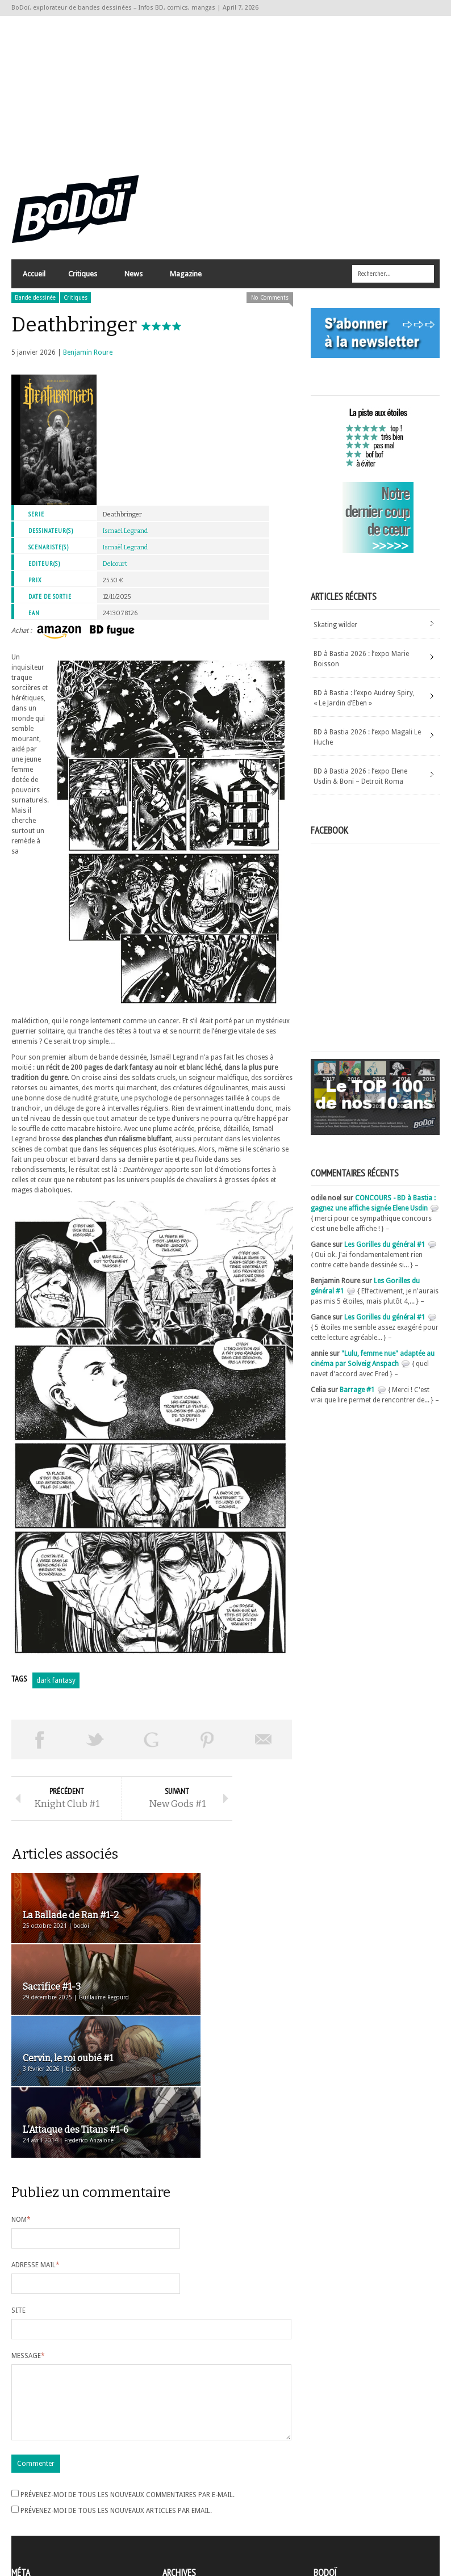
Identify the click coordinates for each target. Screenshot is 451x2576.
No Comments (270, 308)
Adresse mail (35, 2137)
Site (18, 2182)
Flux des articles (42, 2505)
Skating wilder (335, 635)
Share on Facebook (39, 1750)
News (133, 287)
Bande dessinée (35, 308)
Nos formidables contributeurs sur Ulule (379, 2520)
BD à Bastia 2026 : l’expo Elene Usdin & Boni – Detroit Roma (360, 787)
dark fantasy (56, 1691)
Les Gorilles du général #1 (384, 1255)
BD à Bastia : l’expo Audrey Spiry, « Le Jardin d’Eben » (364, 708)
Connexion (28, 2495)
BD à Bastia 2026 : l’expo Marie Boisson (361, 669)
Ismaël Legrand (125, 541)
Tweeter (96, 1750)
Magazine (185, 287)
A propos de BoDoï (345, 2483)
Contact (328, 2502)
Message (28, 2228)
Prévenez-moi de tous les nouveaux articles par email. (116, 2396)
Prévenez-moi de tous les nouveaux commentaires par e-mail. (127, 2380)
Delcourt (115, 574)
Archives (175, 2485)
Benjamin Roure (87, 363)
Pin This (207, 1750)
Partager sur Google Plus (151, 1750)
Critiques (82, 287)
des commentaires (47, 2515)
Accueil (34, 284)
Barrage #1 (357, 1400)
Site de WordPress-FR (44, 2525)
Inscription (28, 2485)
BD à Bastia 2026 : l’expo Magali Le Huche (367, 747)
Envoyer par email (264, 1750)
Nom (21, 2091)
